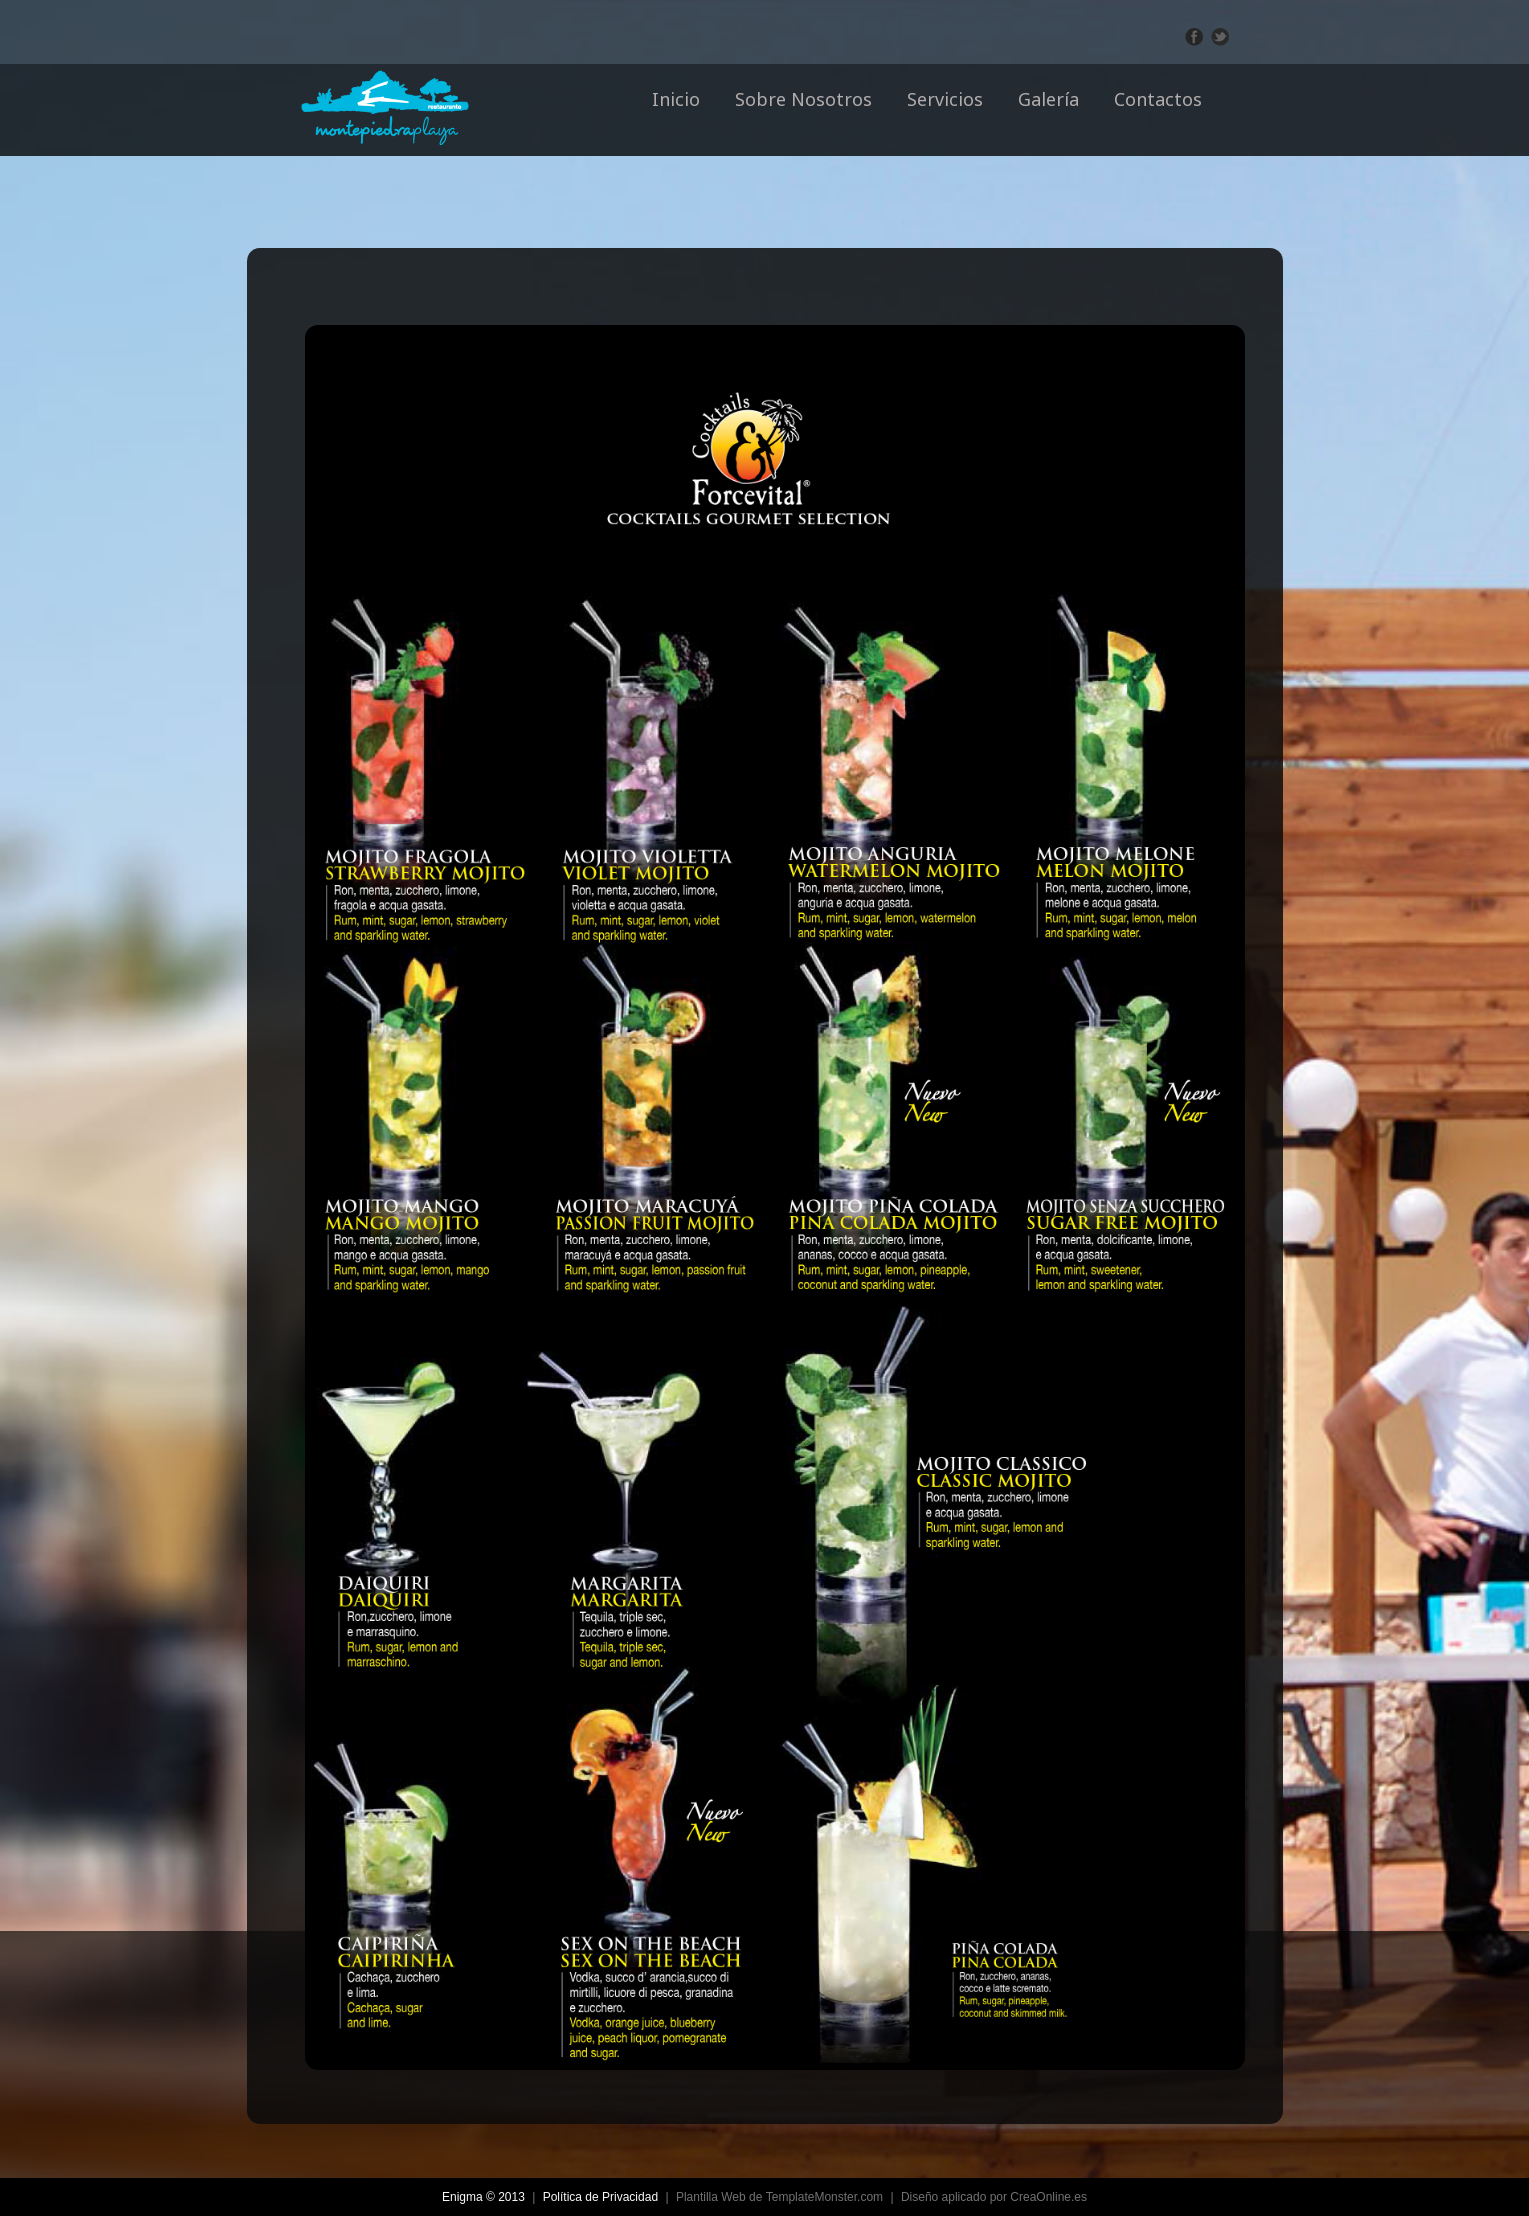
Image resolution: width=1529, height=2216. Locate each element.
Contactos (1158, 99)
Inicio (676, 99)
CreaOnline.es (1048, 2197)
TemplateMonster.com (824, 2197)
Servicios (945, 99)
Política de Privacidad (600, 2197)
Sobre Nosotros (803, 99)
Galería (1048, 99)
